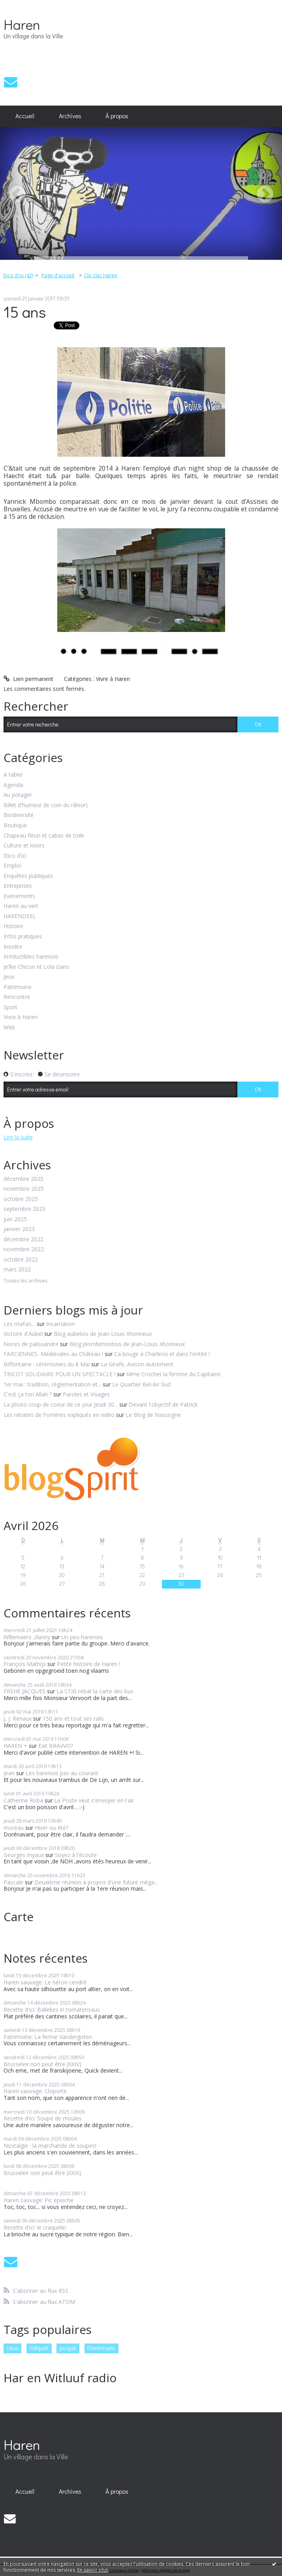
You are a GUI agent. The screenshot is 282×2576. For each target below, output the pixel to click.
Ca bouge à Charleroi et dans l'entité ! (162, 1354)
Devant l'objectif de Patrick (163, 1404)
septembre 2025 (24, 1209)
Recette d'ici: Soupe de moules (43, 2118)
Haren (22, 24)
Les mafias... (19, 1324)
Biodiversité (19, 815)
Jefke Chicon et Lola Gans (36, 967)
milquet (39, 2348)
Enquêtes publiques (28, 876)
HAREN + (15, 1745)
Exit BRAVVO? (55, 1745)
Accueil (24, 116)
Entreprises (18, 886)
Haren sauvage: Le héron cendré (45, 1982)
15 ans (25, 311)
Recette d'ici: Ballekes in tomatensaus (52, 2009)
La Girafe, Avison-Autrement (137, 1364)
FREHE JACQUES (24, 1691)
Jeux (9, 977)
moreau (14, 1827)
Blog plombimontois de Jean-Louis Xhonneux (127, 1344)
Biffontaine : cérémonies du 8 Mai (47, 1364)
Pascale (13, 1882)
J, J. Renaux (18, 1718)
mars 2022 (17, 1269)
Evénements (19, 896)
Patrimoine (18, 987)
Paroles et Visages (86, 1394)
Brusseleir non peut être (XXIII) (42, 2173)
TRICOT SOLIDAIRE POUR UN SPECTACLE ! (59, 1374)
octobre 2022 (21, 1259)
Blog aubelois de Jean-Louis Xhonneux (103, 1333)
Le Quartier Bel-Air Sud (141, 1384)
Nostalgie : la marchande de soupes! (50, 2145)
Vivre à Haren (113, 679)
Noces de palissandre (31, 1344)
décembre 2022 (23, 1239)
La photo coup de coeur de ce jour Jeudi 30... (61, 1404)
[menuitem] (25, 116)
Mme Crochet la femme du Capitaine (173, 1374)
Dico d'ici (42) (18, 275)
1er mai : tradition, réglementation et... (52, 1384)
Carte (19, 1916)
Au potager (18, 795)
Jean (9, 1773)
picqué (68, 2348)
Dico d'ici (15, 856)
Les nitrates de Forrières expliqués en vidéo (59, 1415)
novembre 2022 (24, 1249)
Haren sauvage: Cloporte (35, 2091)
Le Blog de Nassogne (153, 1415)
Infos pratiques (23, 936)
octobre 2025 (21, 1199)
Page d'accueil (57, 275)
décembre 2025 (23, 1179)
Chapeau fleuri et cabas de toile (44, 835)
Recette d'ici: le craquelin (35, 2227)
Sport (10, 1007)
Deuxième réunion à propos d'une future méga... (96, 1882)
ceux (13, 2348)
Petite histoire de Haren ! (88, 1664)
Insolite (13, 947)
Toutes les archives (25, 1281)
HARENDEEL (20, 916)
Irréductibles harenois (31, 956)
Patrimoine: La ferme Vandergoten (48, 2037)
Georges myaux (24, 1855)
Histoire (13, 926)
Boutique (15, 825)
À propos (116, 116)
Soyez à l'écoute (76, 1855)
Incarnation (60, 1324)
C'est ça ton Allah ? (28, 1394)
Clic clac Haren (100, 275)
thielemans (101, 2348)
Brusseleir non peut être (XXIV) (42, 2064)
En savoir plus (92, 2570)
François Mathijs (25, 1664)
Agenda (13, 785)
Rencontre (17, 997)
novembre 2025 (24, 1189)
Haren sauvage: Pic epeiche (38, 2200)
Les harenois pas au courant (62, 1773)
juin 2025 (15, 1219)
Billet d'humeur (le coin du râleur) (46, 805)
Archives (70, 116)
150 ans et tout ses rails (73, 1718)
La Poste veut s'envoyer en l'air (94, 1800)
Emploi (12, 865)
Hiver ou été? (51, 1827)
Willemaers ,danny (27, 1637)
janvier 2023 (19, 1229)
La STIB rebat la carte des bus (94, 1691)
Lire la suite (18, 1137)
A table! (13, 775)
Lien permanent (28, 679)
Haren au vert (21, 906)
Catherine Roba (23, 1800)
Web (9, 1027)
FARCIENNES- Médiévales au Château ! (53, 1354)
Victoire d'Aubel (23, 1333)
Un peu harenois (82, 1637)
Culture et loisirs (24, 845)
